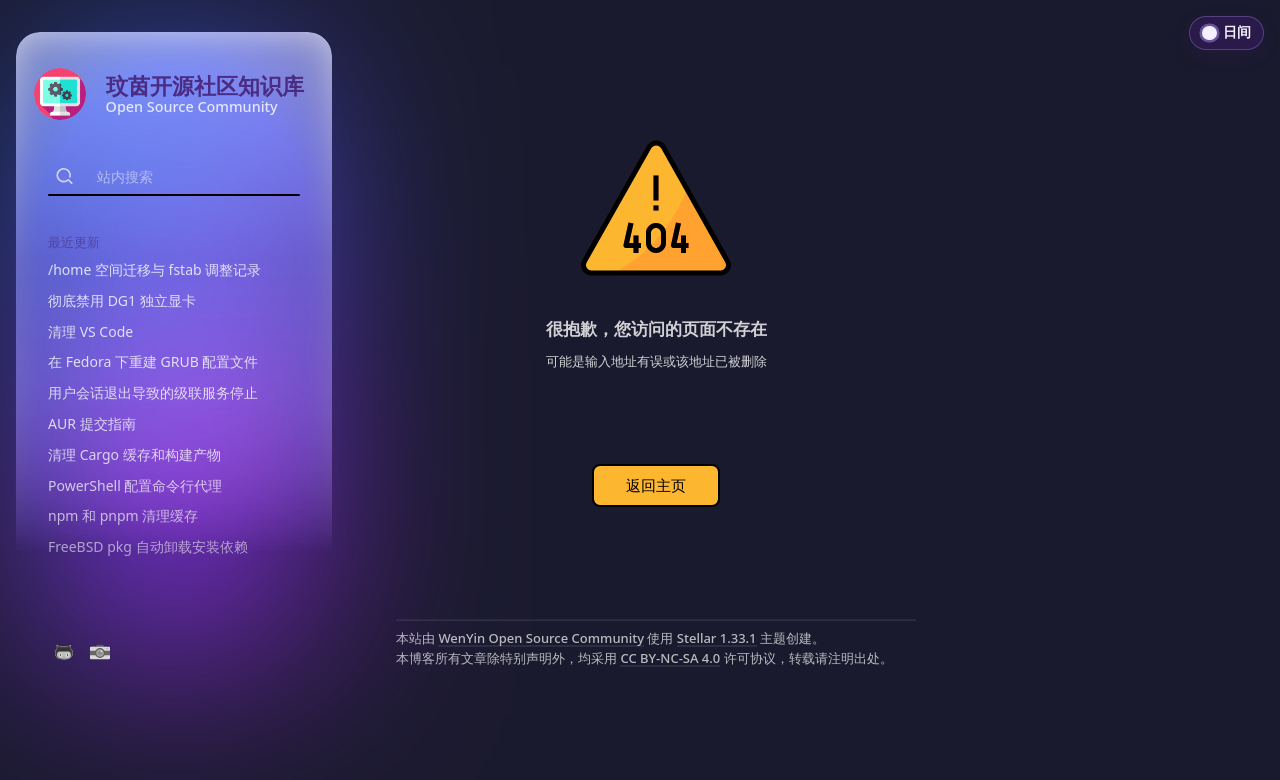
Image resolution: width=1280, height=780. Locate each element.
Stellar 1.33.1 (717, 638)
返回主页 (656, 485)
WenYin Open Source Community (541, 638)
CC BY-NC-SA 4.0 (670, 658)
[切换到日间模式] (1226, 33)
